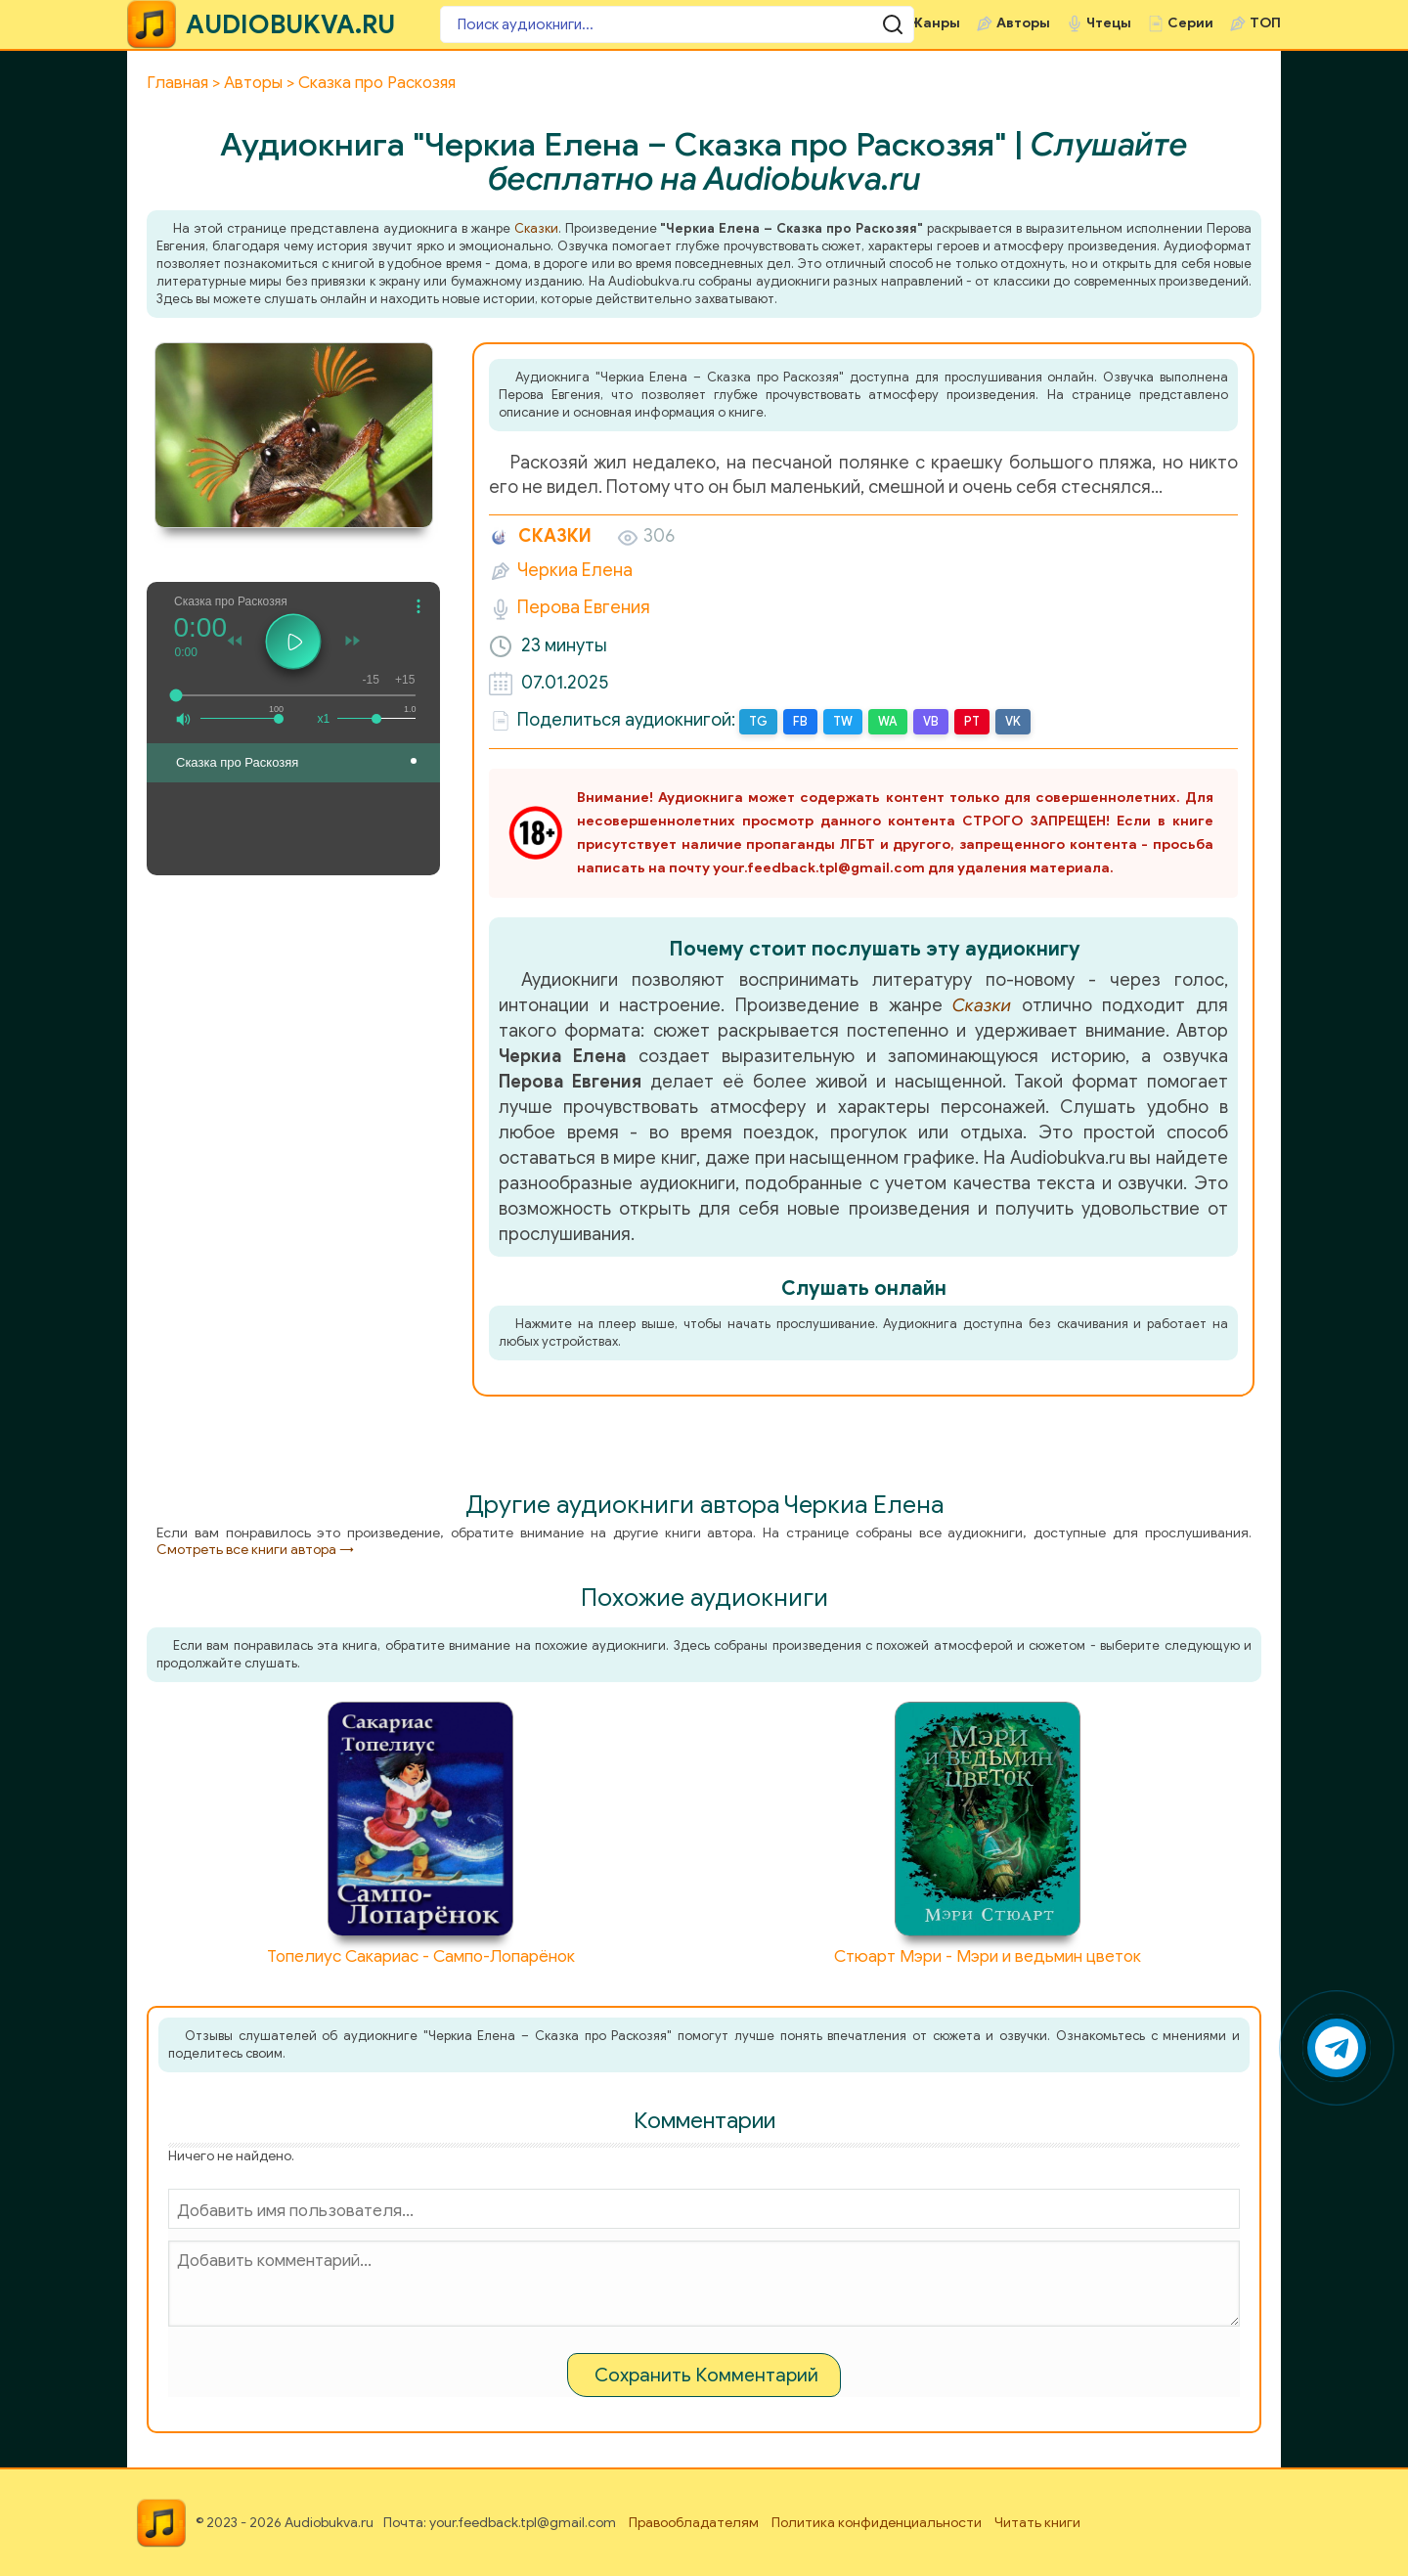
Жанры (934, 23)
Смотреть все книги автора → (255, 1548)
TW (841, 721)
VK (1009, 721)
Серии (1190, 23)
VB (928, 721)
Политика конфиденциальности (876, 2521)
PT (968, 721)
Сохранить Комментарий (706, 2374)
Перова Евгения (583, 607)
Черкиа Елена (575, 570)
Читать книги (1037, 2521)
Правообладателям (694, 2521)
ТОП (1265, 23)
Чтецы (1108, 23)
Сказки (536, 228)
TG (758, 721)
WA (885, 721)
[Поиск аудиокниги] (557, 24)
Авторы (1023, 23)
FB (799, 721)
